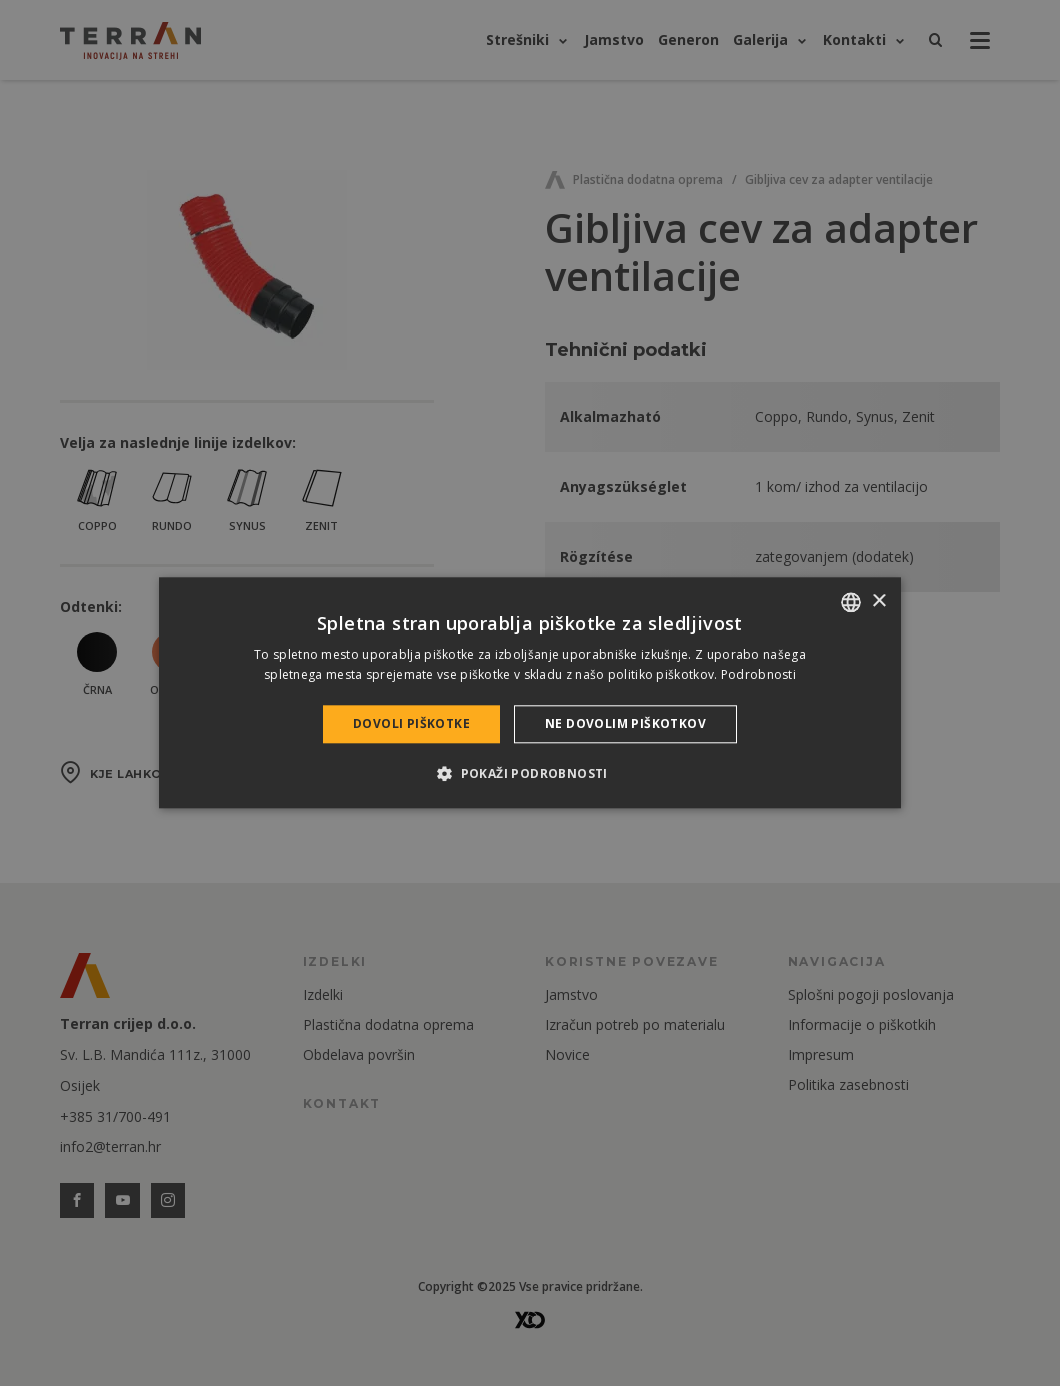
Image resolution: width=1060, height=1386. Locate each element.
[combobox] (851, 602)
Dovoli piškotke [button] (411, 723)
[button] (530, 774)
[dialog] (530, 692)
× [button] (878, 601)
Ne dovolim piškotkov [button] (625, 723)
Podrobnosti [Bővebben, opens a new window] (758, 675)
